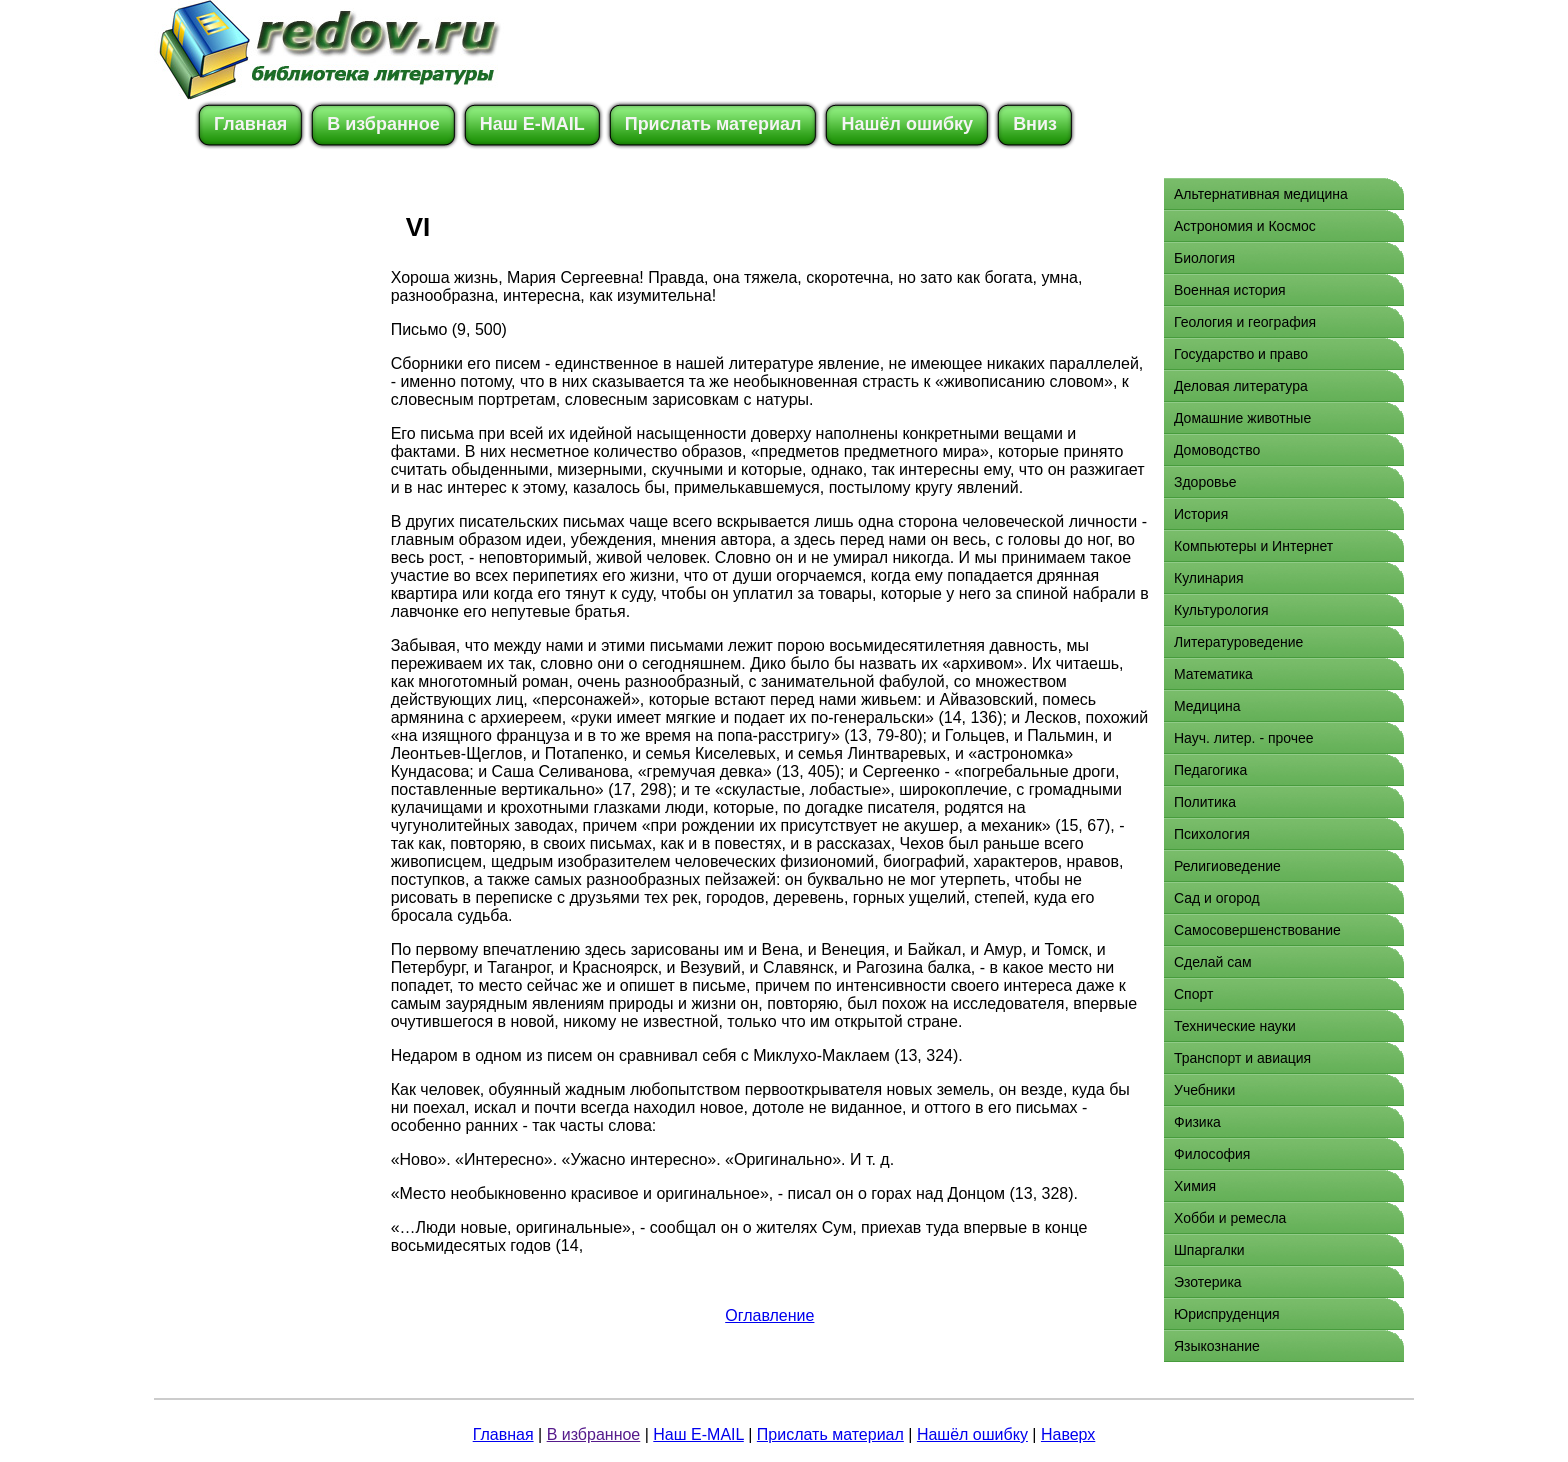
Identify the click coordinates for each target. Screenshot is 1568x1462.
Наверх (1068, 1434)
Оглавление (769, 1315)
